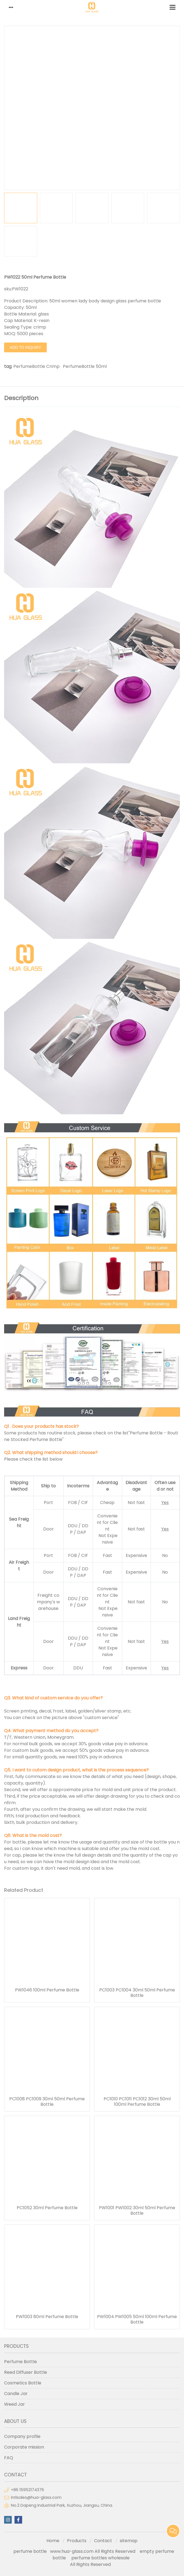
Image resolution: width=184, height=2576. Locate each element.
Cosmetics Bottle (22, 2383)
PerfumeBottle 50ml (85, 366)
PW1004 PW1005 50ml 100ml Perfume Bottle (137, 2319)
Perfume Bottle (20, 2361)
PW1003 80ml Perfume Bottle (47, 2316)
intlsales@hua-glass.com (36, 2497)
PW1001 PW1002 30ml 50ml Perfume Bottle (137, 2210)
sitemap (129, 2541)
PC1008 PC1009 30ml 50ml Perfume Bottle (47, 2101)
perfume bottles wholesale (100, 2558)
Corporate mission (24, 2447)
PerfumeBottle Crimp (36, 366)
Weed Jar (14, 2404)
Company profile (22, 2436)
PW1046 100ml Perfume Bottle (47, 1990)
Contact (103, 2541)
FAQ (8, 2458)
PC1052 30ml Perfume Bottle (47, 2208)
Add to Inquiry (25, 347)
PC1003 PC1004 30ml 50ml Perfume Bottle (137, 1992)
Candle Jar (16, 2393)
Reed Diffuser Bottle (25, 2372)
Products (76, 2541)
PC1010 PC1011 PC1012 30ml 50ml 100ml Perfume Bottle (137, 2101)
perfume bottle (31, 2551)
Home (52, 2541)
